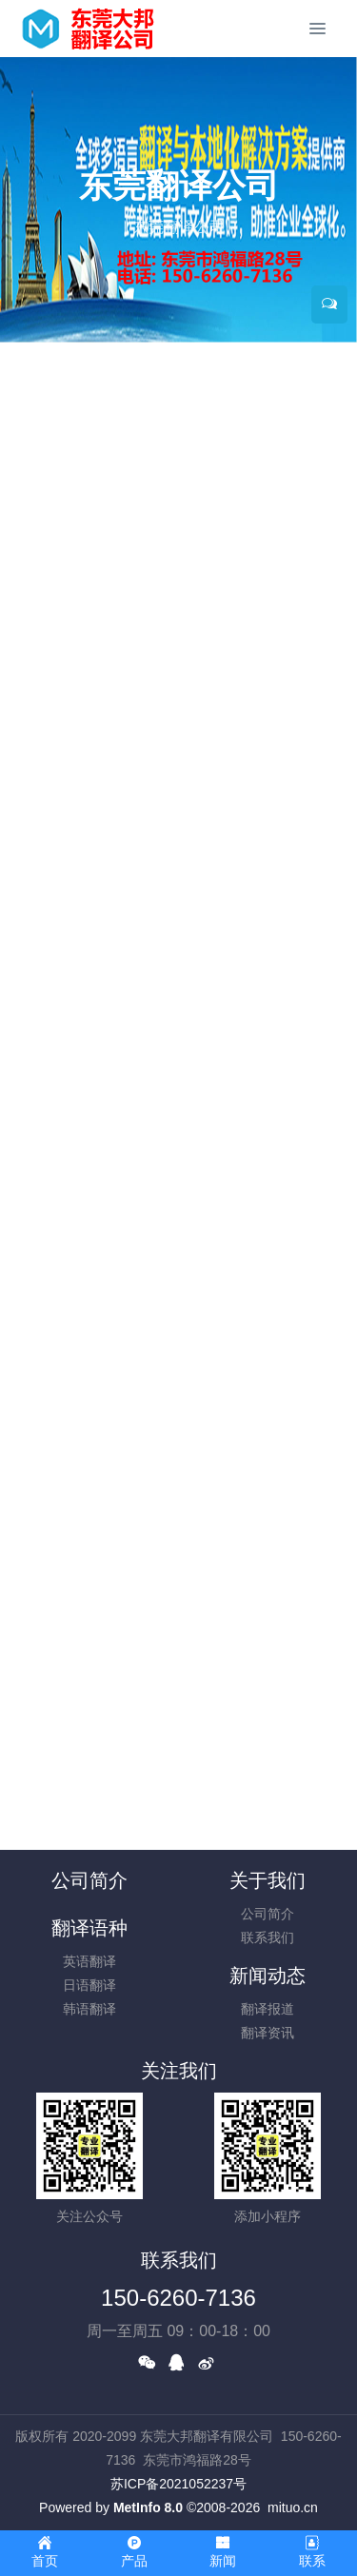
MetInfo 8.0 (148, 2507)
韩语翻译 (89, 2008)
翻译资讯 (267, 2032)
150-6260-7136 (178, 2298)
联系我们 (267, 1937)
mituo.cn (293, 2507)
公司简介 (89, 1880)
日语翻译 (89, 1985)
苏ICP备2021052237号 (178, 2483)
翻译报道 (267, 2008)
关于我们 (267, 1880)
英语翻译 (89, 1961)
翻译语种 (89, 1927)
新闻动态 (267, 1975)
